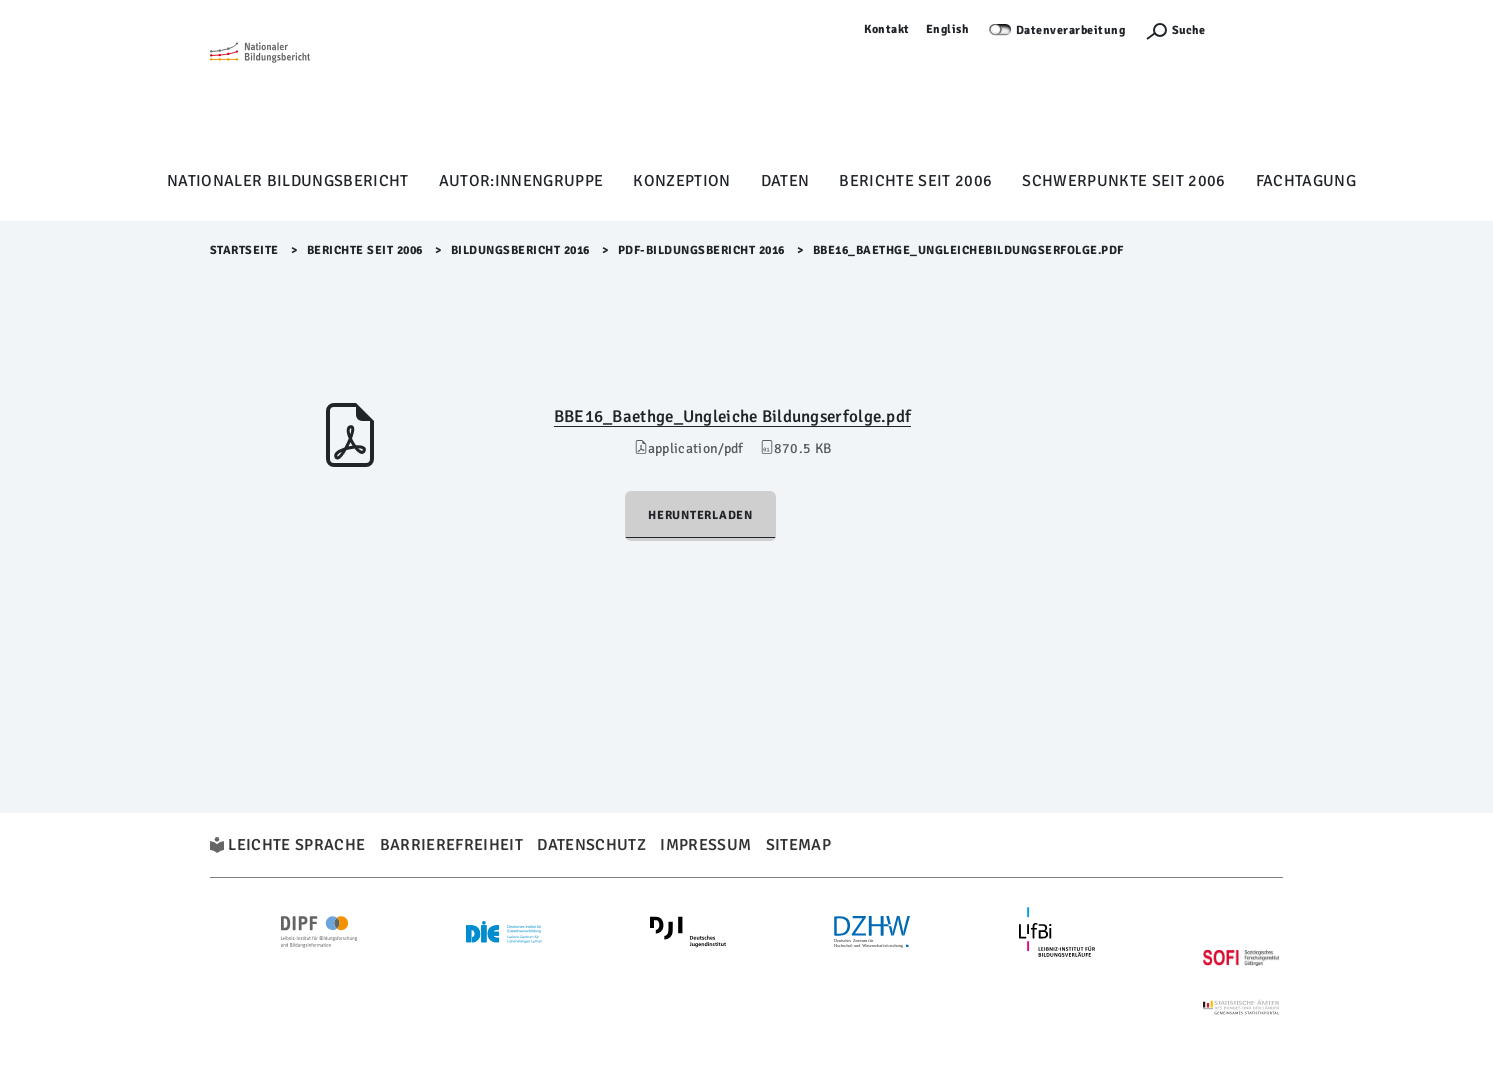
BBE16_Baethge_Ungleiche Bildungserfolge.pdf (733, 416)
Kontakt (887, 29)
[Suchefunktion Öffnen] (1175, 30)
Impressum (705, 845)
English (948, 29)
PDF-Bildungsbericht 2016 (701, 250)
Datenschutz (591, 845)
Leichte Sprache (296, 845)
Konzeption (681, 181)
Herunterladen (700, 515)
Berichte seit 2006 (915, 181)
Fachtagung (1306, 181)
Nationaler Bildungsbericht (288, 181)
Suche (1188, 30)
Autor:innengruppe (521, 181)
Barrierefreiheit (451, 845)
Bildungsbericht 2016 (520, 250)
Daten (785, 181)
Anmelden (1254, 29)
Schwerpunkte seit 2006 (1123, 181)
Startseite (244, 250)
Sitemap (798, 845)
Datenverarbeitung (1071, 30)
